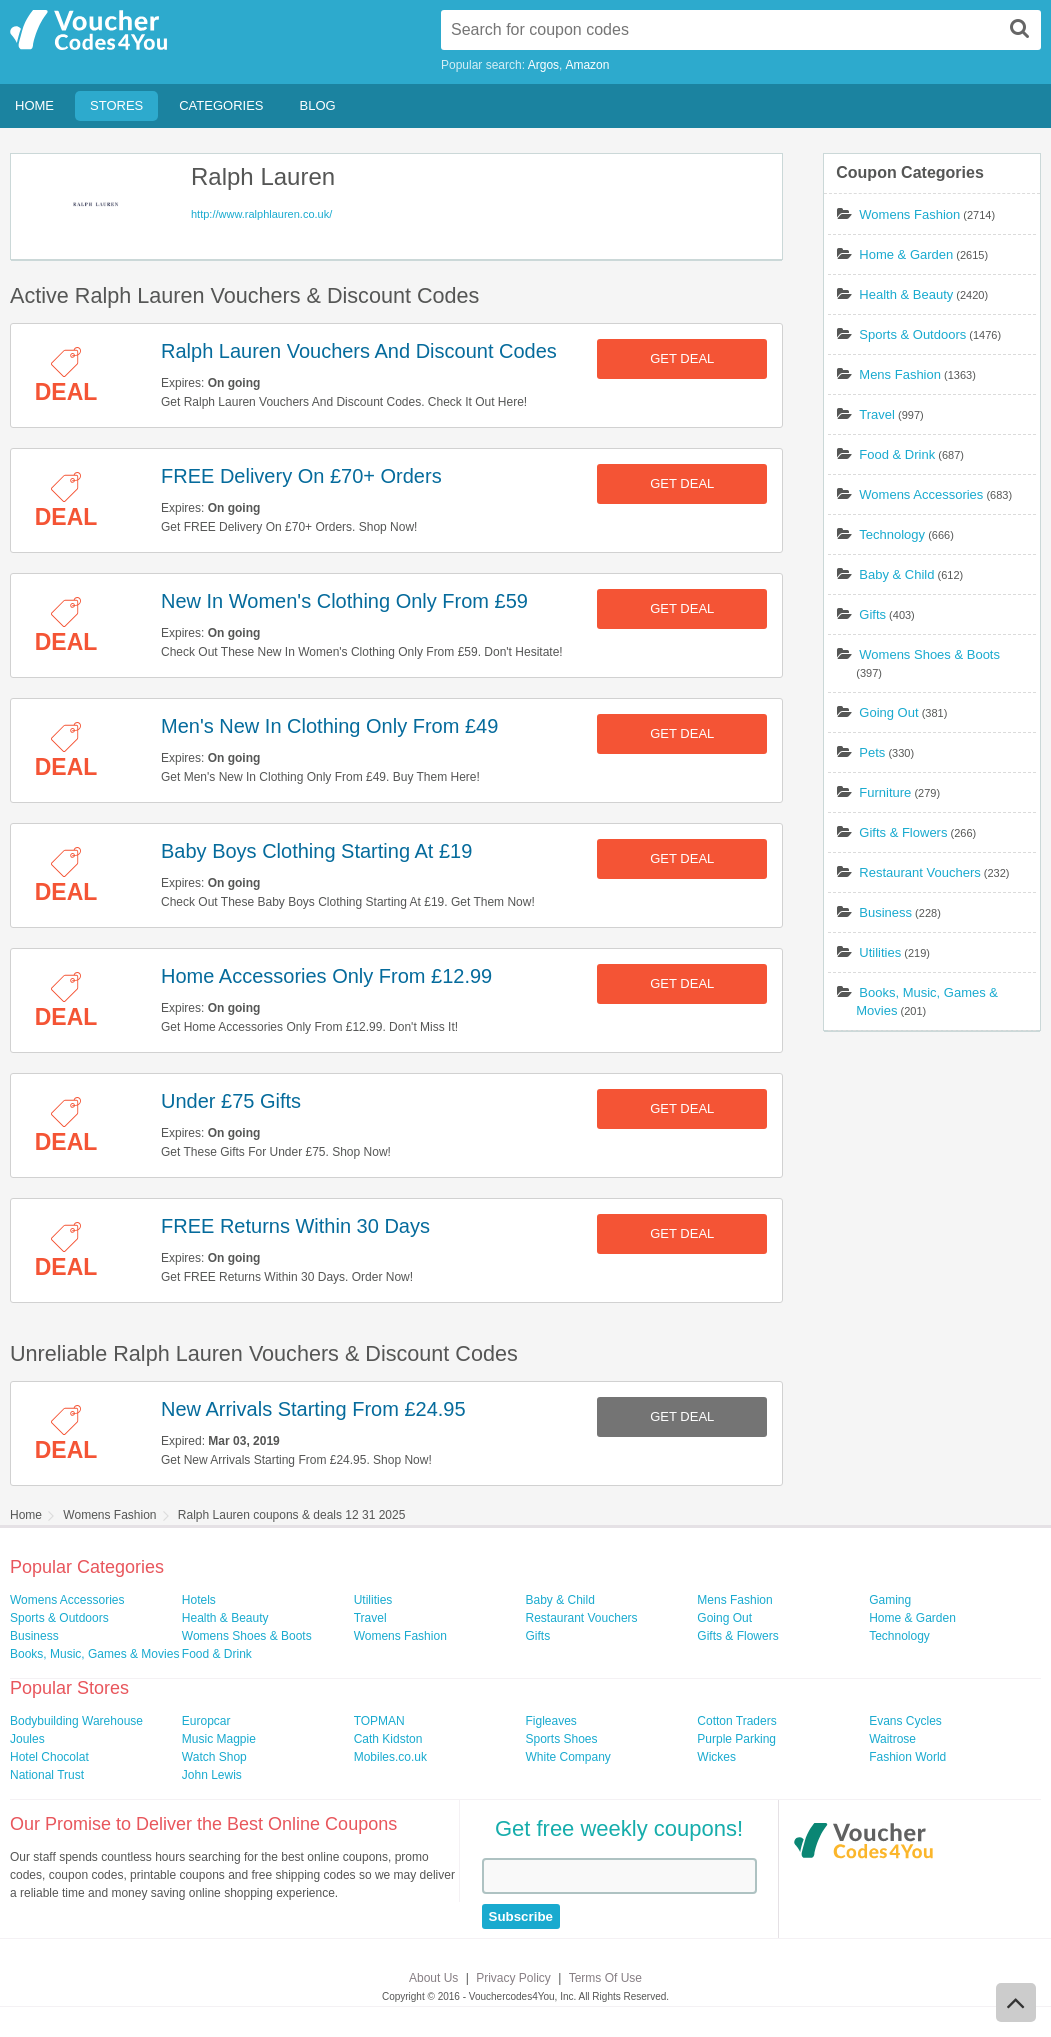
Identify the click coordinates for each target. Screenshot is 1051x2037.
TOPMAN (379, 1721)
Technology (892, 534)
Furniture (885, 792)
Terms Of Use (605, 1978)
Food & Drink (897, 454)
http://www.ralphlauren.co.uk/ (261, 214)
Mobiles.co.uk (390, 1757)
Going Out (888, 712)
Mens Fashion (900, 374)
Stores (116, 105)
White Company (567, 1757)
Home (34, 105)
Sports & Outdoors (912, 334)
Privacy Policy (513, 1978)
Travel (877, 414)
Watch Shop (214, 1757)
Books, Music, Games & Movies (94, 1654)
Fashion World (907, 1757)
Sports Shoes (561, 1739)
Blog (318, 105)
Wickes (716, 1757)
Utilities (880, 952)
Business (885, 912)
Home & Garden (906, 254)
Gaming (890, 1600)
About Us (433, 1978)
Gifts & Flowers (903, 832)
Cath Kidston (388, 1739)
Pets (872, 752)
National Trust (47, 1775)
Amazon (587, 65)
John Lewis (212, 1775)
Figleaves (550, 1721)
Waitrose (892, 1739)
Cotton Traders (736, 1721)
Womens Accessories (921, 494)
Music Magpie (219, 1739)
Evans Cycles (905, 1721)
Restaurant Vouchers (919, 872)
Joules (27, 1739)
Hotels (199, 1600)
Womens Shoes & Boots (929, 654)
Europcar (206, 1721)
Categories (221, 105)
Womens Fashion (909, 214)
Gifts (872, 614)
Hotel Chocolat (49, 1757)
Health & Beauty (906, 294)
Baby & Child (896, 574)
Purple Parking (736, 1739)
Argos (543, 65)
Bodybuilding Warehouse (76, 1721)
